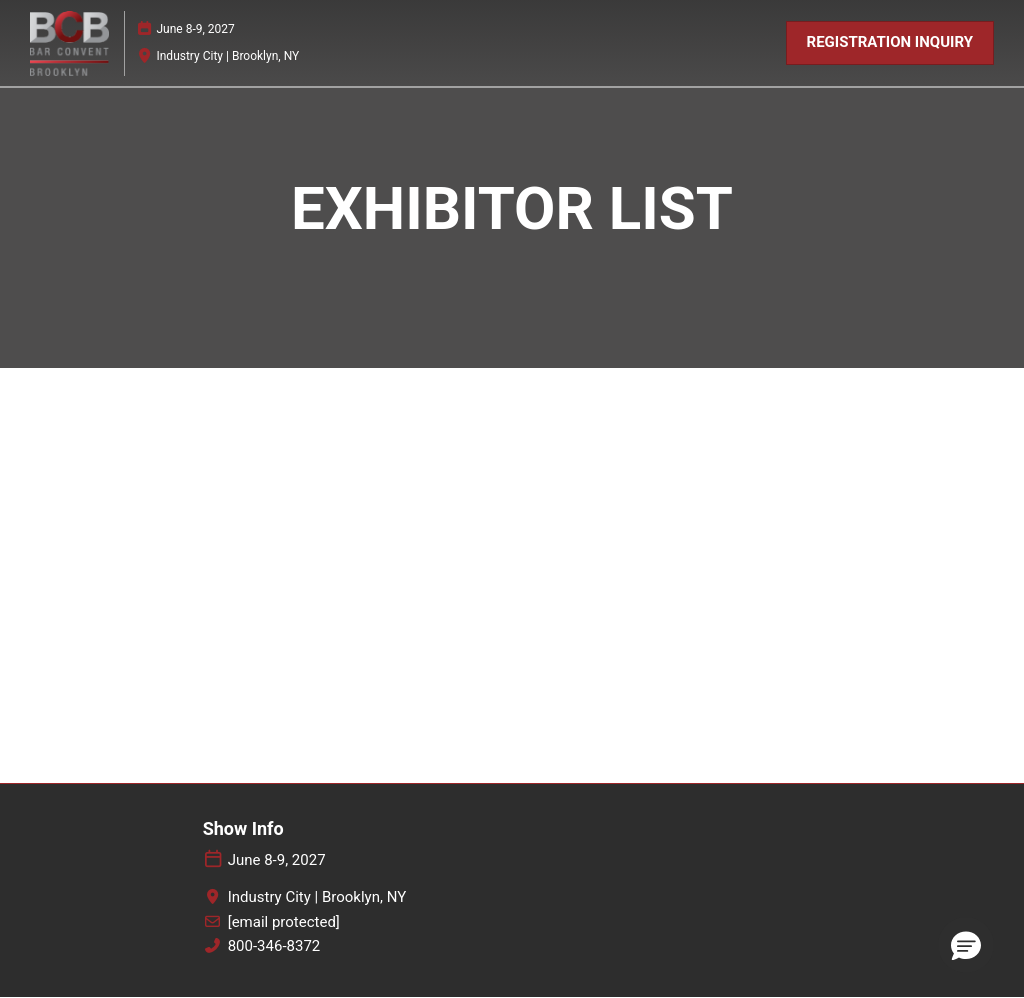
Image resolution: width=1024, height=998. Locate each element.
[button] (890, 43)
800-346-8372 (274, 946)
